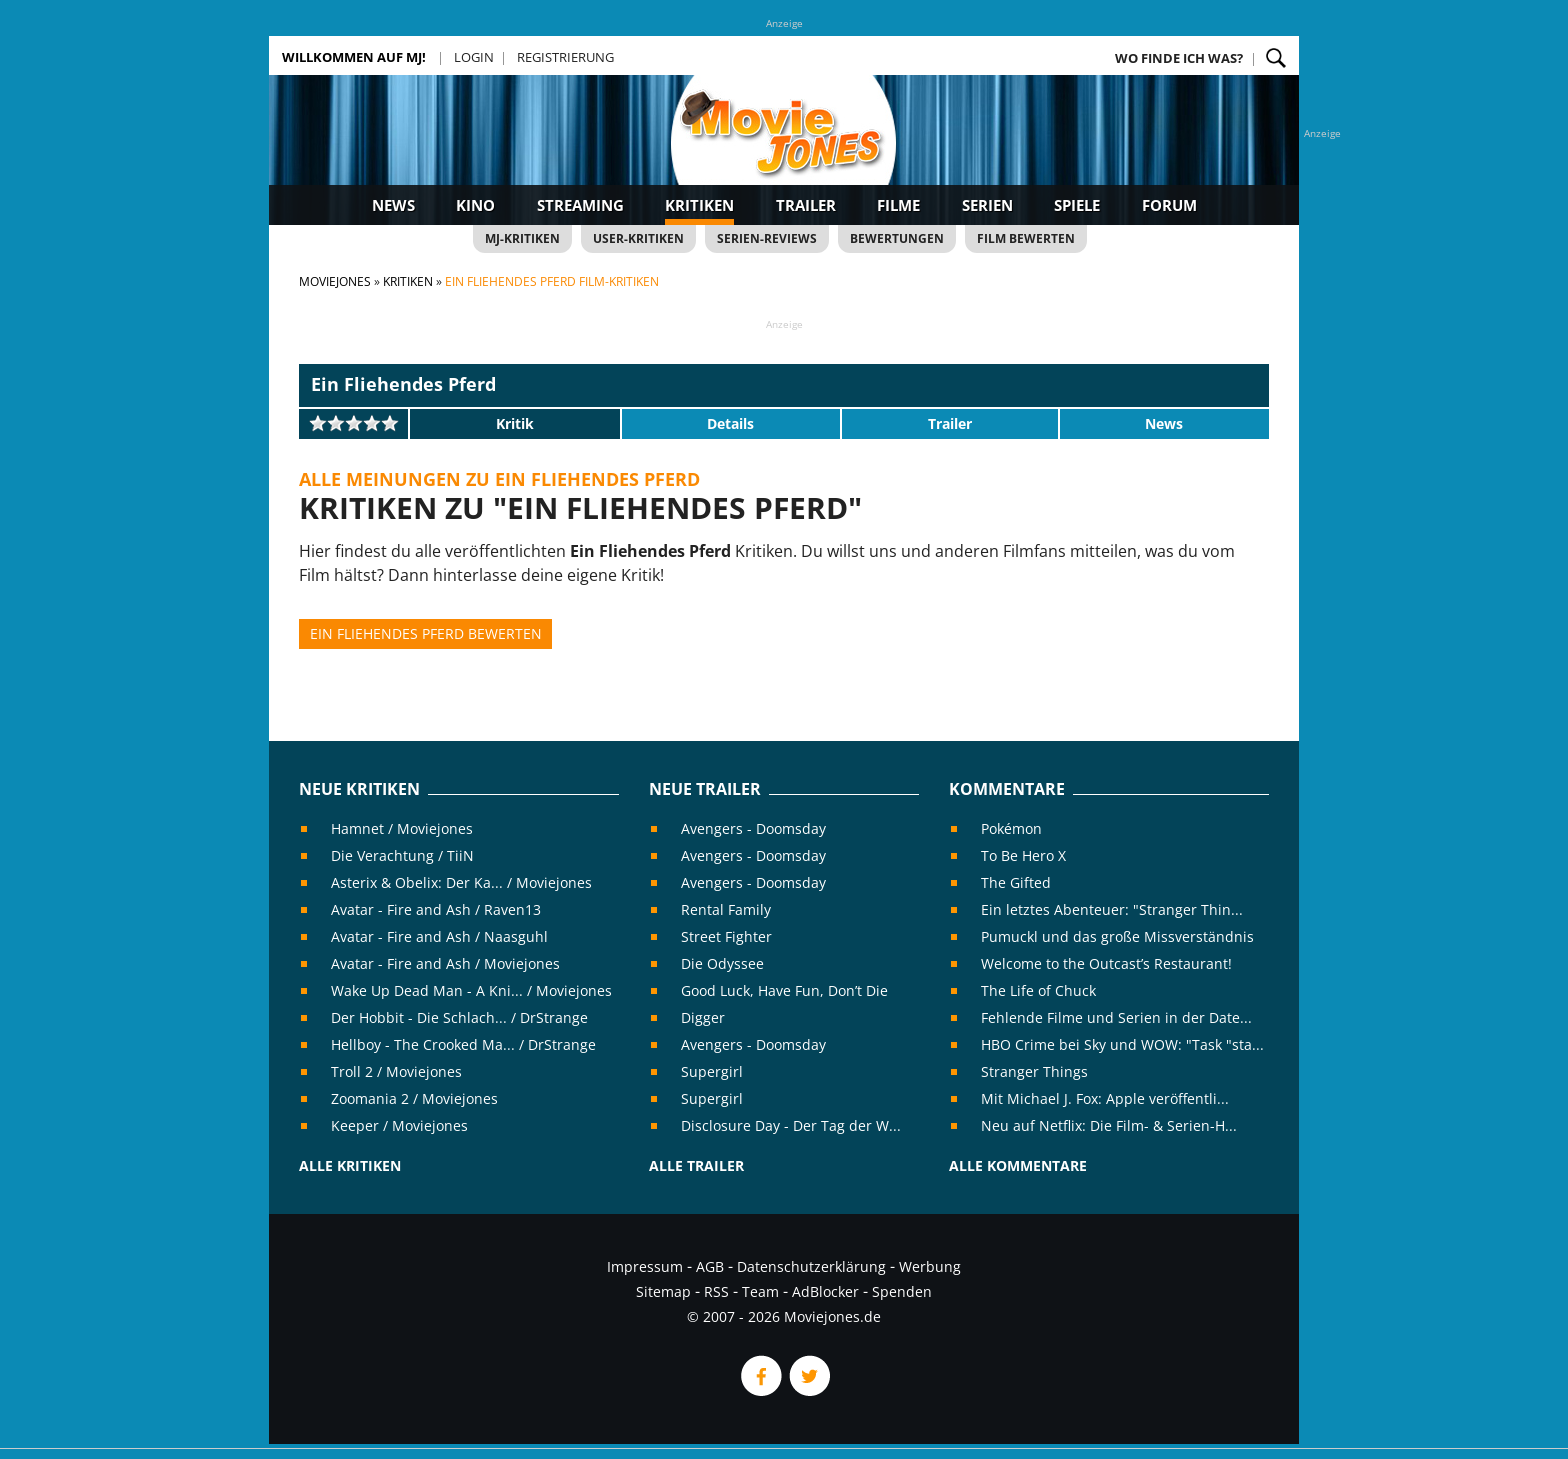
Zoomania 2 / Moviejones (414, 1098)
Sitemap (663, 1291)
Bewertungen (897, 238)
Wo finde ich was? (1179, 58)
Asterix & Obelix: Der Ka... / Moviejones (461, 882)
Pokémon (1011, 828)
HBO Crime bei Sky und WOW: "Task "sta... (1122, 1044)
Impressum (645, 1266)
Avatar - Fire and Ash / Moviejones (445, 963)
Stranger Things (1034, 1071)
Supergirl (712, 1071)
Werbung (930, 1266)
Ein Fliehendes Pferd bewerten (426, 633)
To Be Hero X (1023, 855)
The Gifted (1016, 882)
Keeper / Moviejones (399, 1125)
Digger (703, 1017)
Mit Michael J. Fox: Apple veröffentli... (1105, 1098)
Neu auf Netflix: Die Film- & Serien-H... (1109, 1125)
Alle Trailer (696, 1165)
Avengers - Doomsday (753, 828)
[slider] (354, 423)
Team (760, 1291)
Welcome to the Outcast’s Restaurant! (1106, 963)
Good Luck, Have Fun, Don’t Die (784, 990)
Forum (1169, 205)
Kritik (515, 423)
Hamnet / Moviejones (402, 828)
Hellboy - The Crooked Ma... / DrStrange (463, 1044)
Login (474, 57)
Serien (987, 205)
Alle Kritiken (350, 1165)
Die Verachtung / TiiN (402, 855)
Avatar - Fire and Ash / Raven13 (436, 909)
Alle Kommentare (1018, 1165)
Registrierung (565, 57)
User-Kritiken (638, 238)
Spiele (1077, 205)
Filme (898, 205)
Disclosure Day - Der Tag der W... (791, 1125)
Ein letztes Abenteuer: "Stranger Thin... (1112, 909)
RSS (716, 1291)
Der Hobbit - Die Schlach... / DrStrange (459, 1017)
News (393, 205)
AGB (710, 1266)
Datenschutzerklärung (811, 1266)
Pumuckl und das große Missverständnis (1117, 936)
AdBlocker (825, 1291)
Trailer (806, 205)
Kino (475, 205)
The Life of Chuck (1038, 990)
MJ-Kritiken (522, 238)
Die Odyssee (722, 963)
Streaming (580, 205)
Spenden (902, 1291)
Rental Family (726, 909)
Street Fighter (726, 936)
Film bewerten (1026, 238)
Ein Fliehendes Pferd (403, 384)
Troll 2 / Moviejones (396, 1071)
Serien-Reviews (767, 238)
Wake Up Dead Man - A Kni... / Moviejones (471, 990)
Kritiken (699, 205)
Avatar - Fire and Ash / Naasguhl (439, 936)
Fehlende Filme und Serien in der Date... (1116, 1017)
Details (730, 423)
